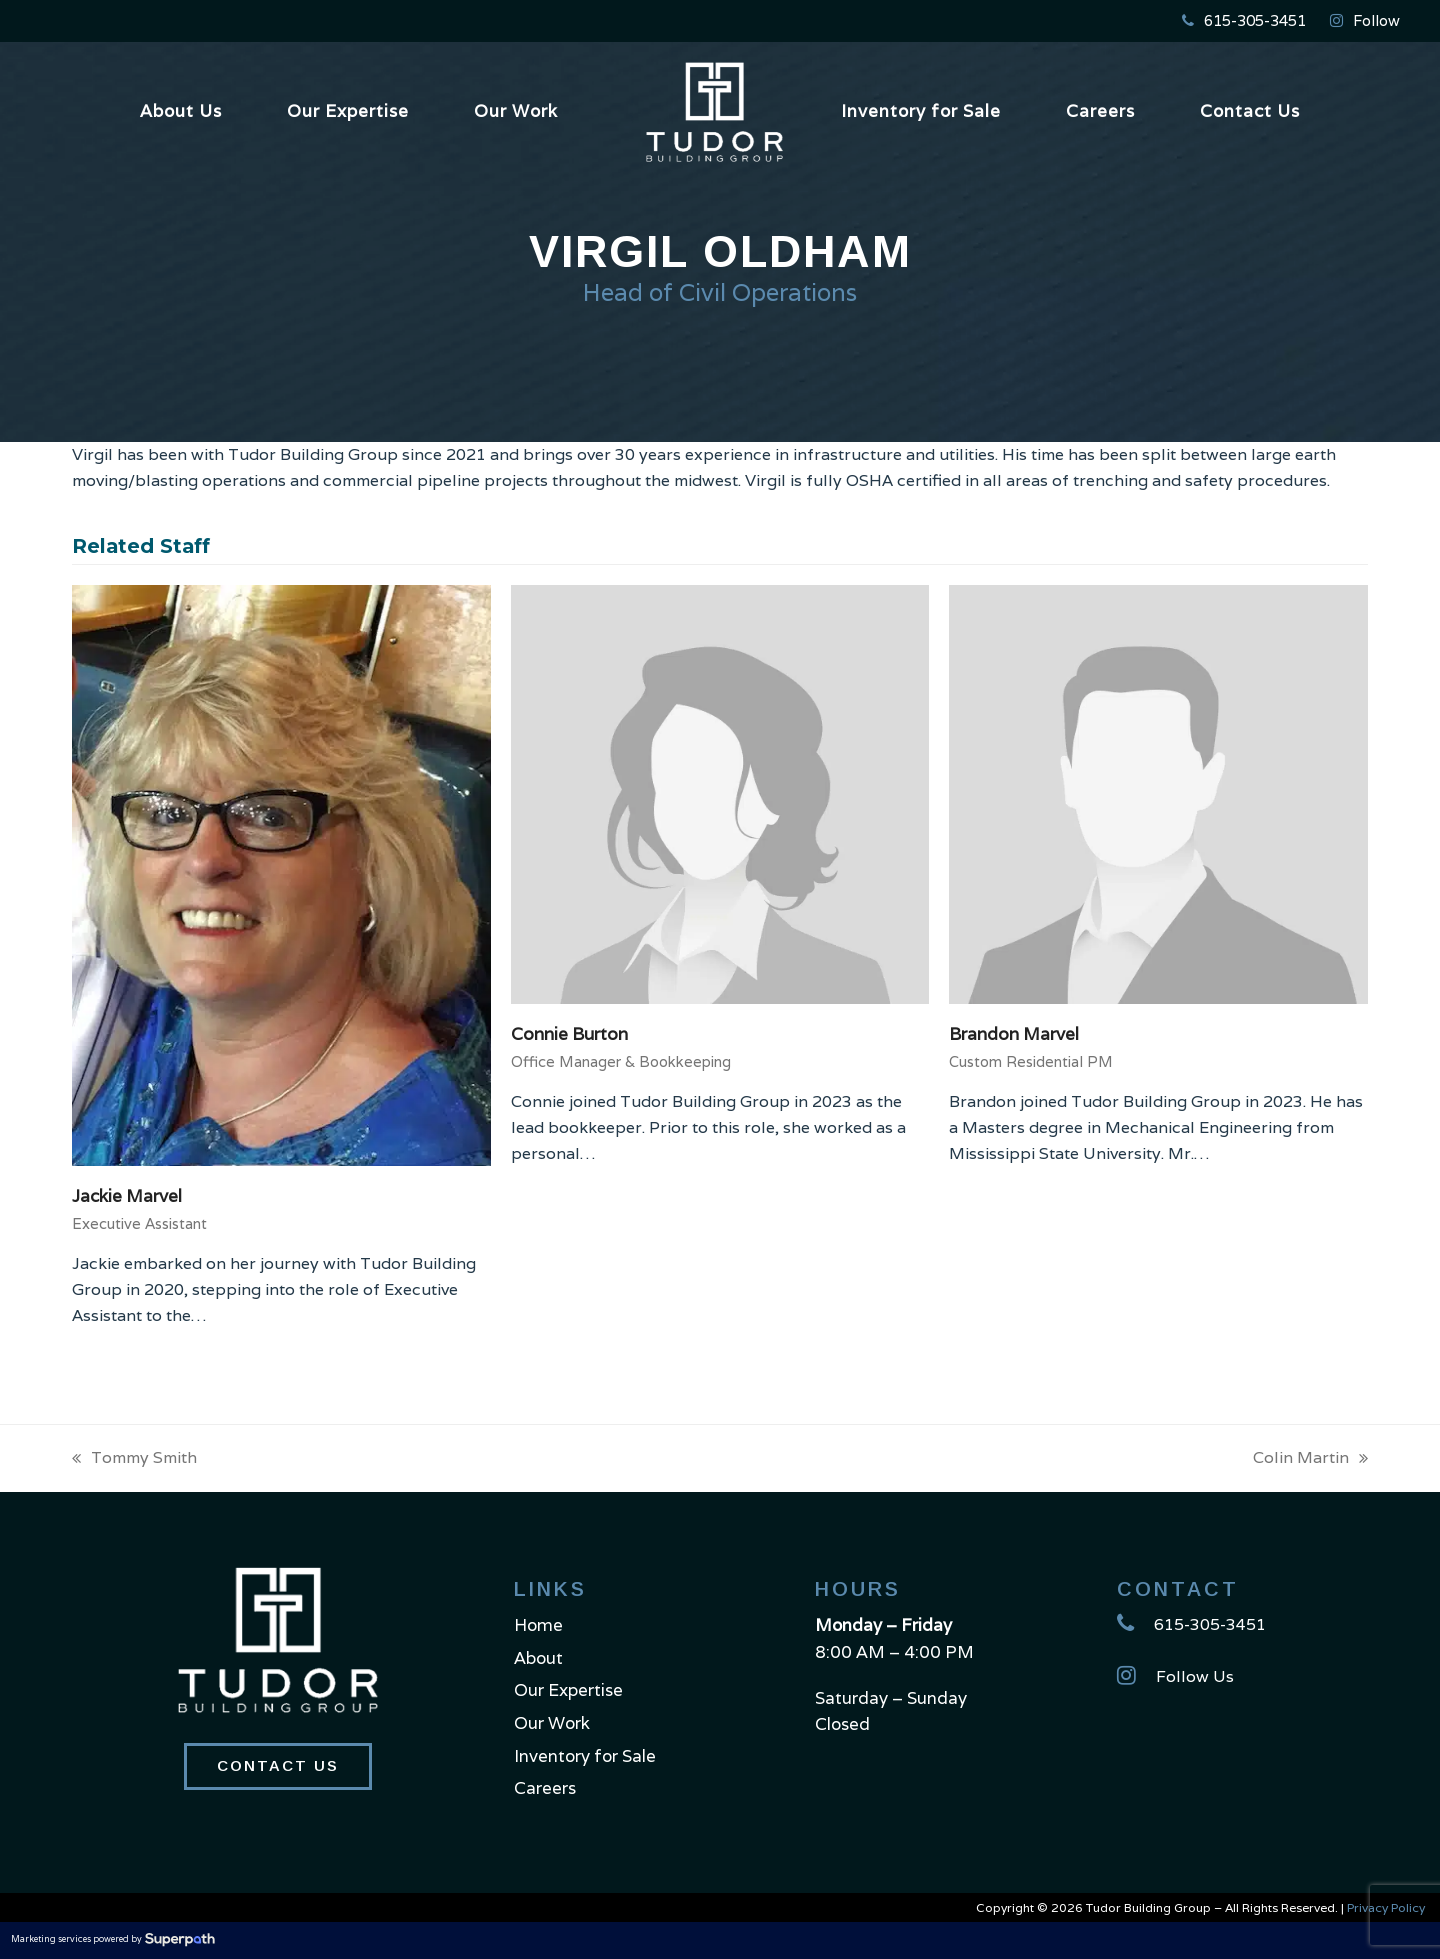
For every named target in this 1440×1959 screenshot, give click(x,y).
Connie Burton (569, 1034)
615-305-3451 (1255, 20)
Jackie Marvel (127, 1196)
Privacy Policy (1386, 1907)
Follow (1376, 20)
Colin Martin (1310, 1459)
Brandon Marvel (1014, 1034)
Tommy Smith (134, 1459)
